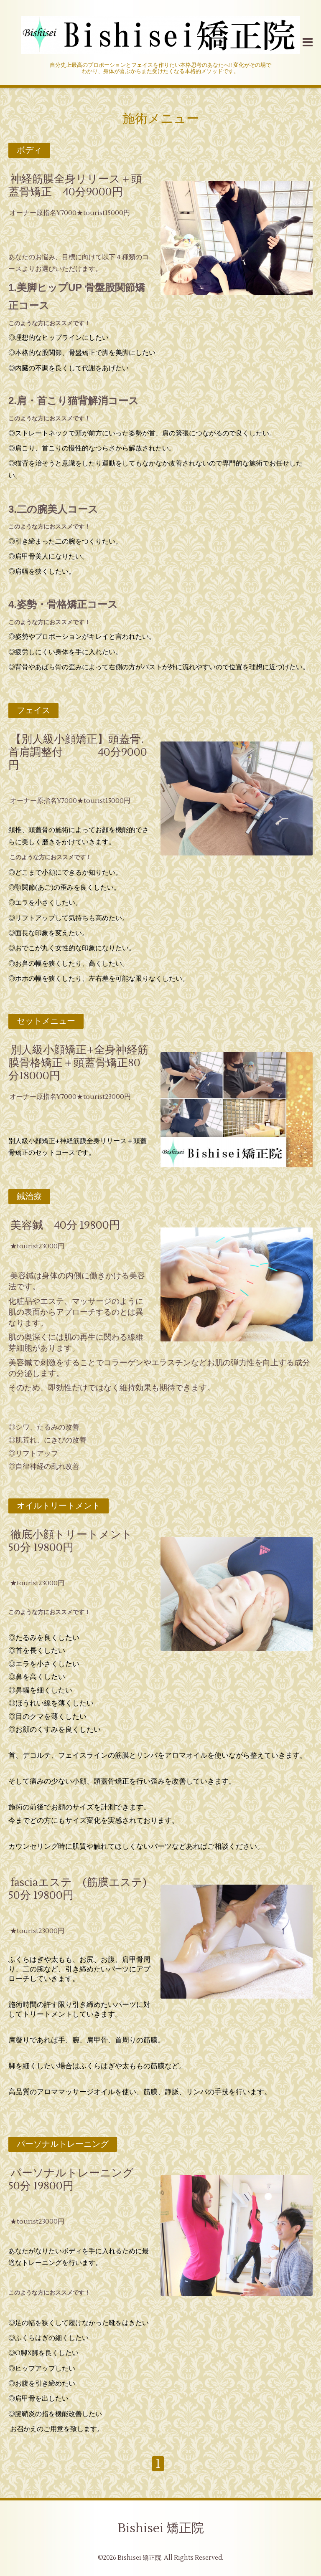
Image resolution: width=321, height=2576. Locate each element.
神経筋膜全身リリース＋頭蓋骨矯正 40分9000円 (75, 185)
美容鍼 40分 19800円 (65, 1225)
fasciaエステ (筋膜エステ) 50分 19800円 (83, 1889)
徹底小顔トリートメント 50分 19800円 (75, 1541)
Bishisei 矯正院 (160, 2528)
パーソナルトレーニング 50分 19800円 (76, 2179)
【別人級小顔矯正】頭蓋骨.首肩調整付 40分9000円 (77, 752)
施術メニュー (160, 119)
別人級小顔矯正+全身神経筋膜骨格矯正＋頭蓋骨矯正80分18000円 (78, 1063)
